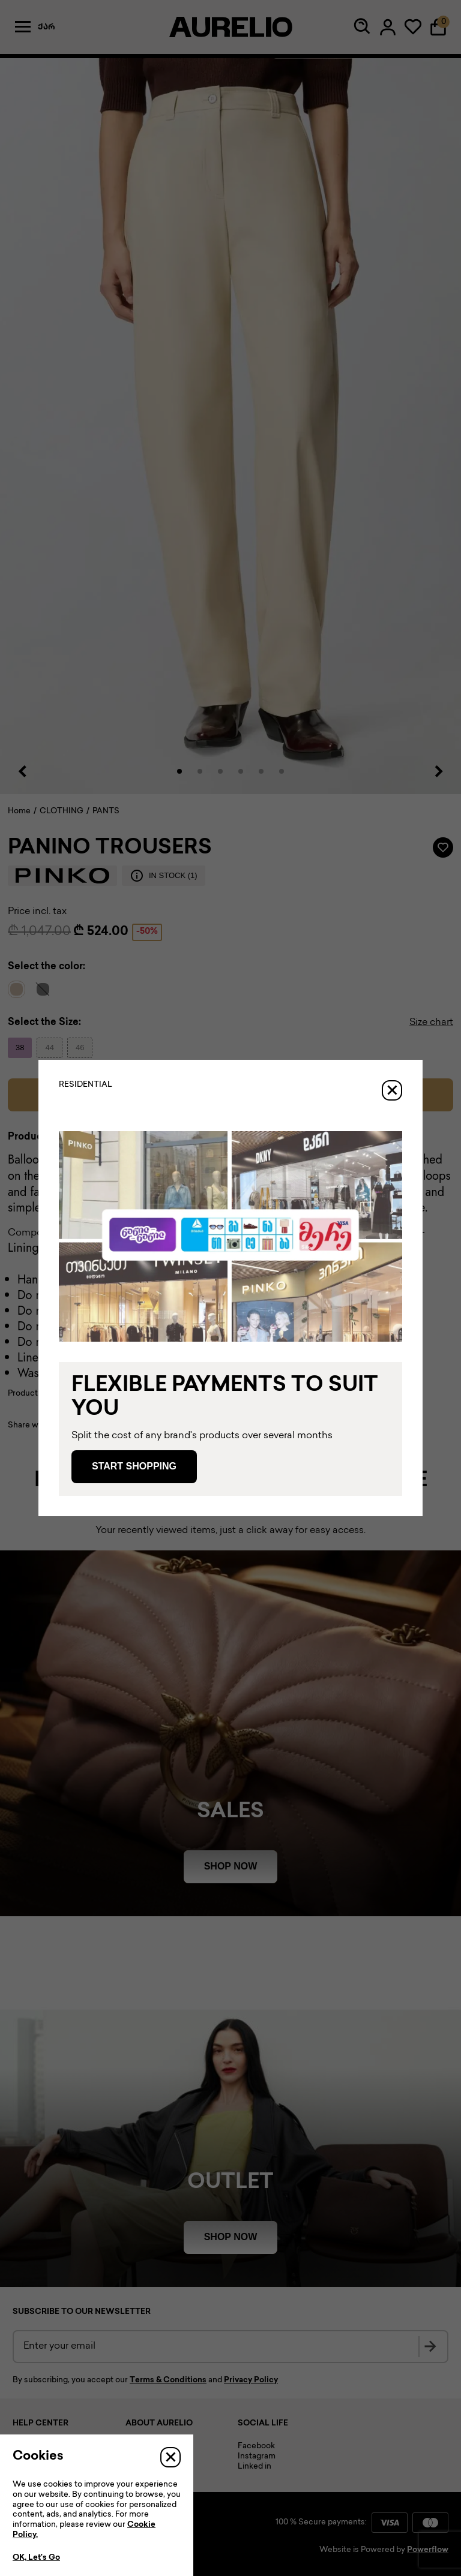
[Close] (392, 1090)
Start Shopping (134, 1466)
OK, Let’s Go (36, 2558)
